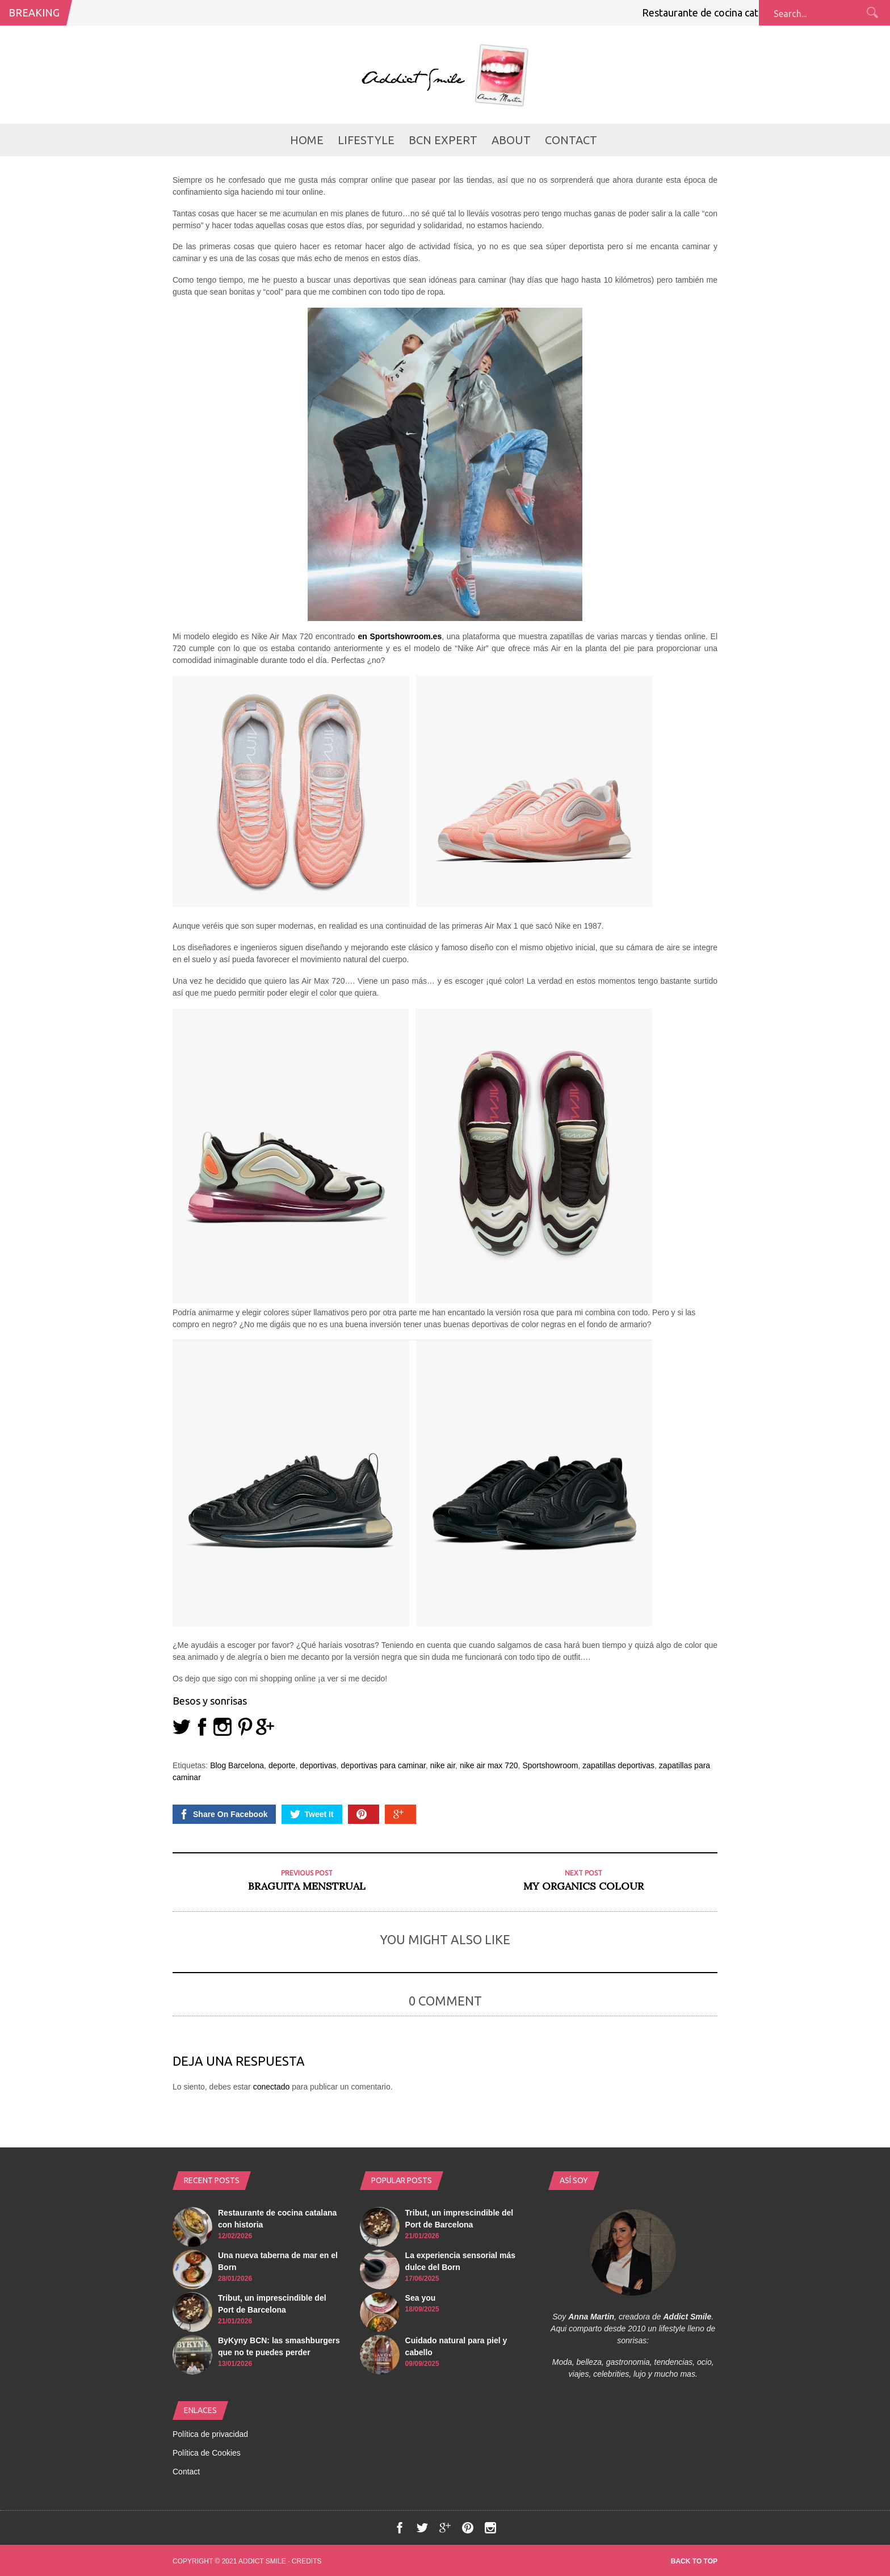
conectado (271, 2086)
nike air (442, 1765)
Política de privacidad (210, 2434)
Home (307, 139)
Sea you (420, 2297)
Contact (571, 139)
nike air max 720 (489, 1765)
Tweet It (311, 1814)
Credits (307, 2561)
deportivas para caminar (383, 1765)
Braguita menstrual (307, 1886)
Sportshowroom (550, 1765)
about (511, 139)
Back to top (694, 2561)
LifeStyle (366, 139)
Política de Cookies (207, 2452)
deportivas (318, 1765)
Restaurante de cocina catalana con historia (748, 12)
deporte (281, 1765)
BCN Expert (443, 139)
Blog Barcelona (237, 1765)
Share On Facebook (223, 1814)
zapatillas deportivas (618, 1765)
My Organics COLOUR (583, 1886)
